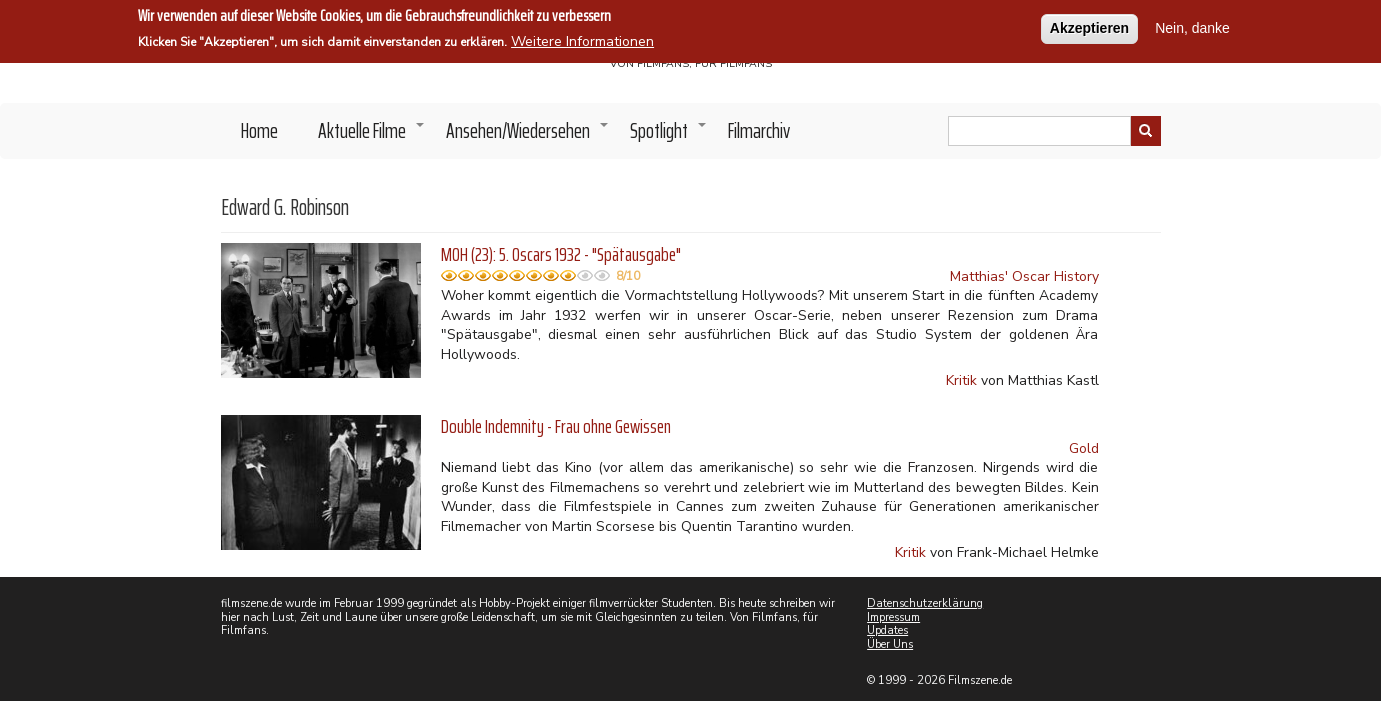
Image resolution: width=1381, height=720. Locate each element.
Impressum (893, 617)
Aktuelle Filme (372, 136)
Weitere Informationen (582, 39)
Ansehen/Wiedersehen (528, 136)
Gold (1084, 448)
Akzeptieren (1089, 26)
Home (259, 130)
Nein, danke (1192, 26)
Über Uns (890, 644)
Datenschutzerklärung (925, 603)
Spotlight (669, 136)
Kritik (961, 380)
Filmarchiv (759, 130)
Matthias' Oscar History (1024, 276)
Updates (887, 630)
